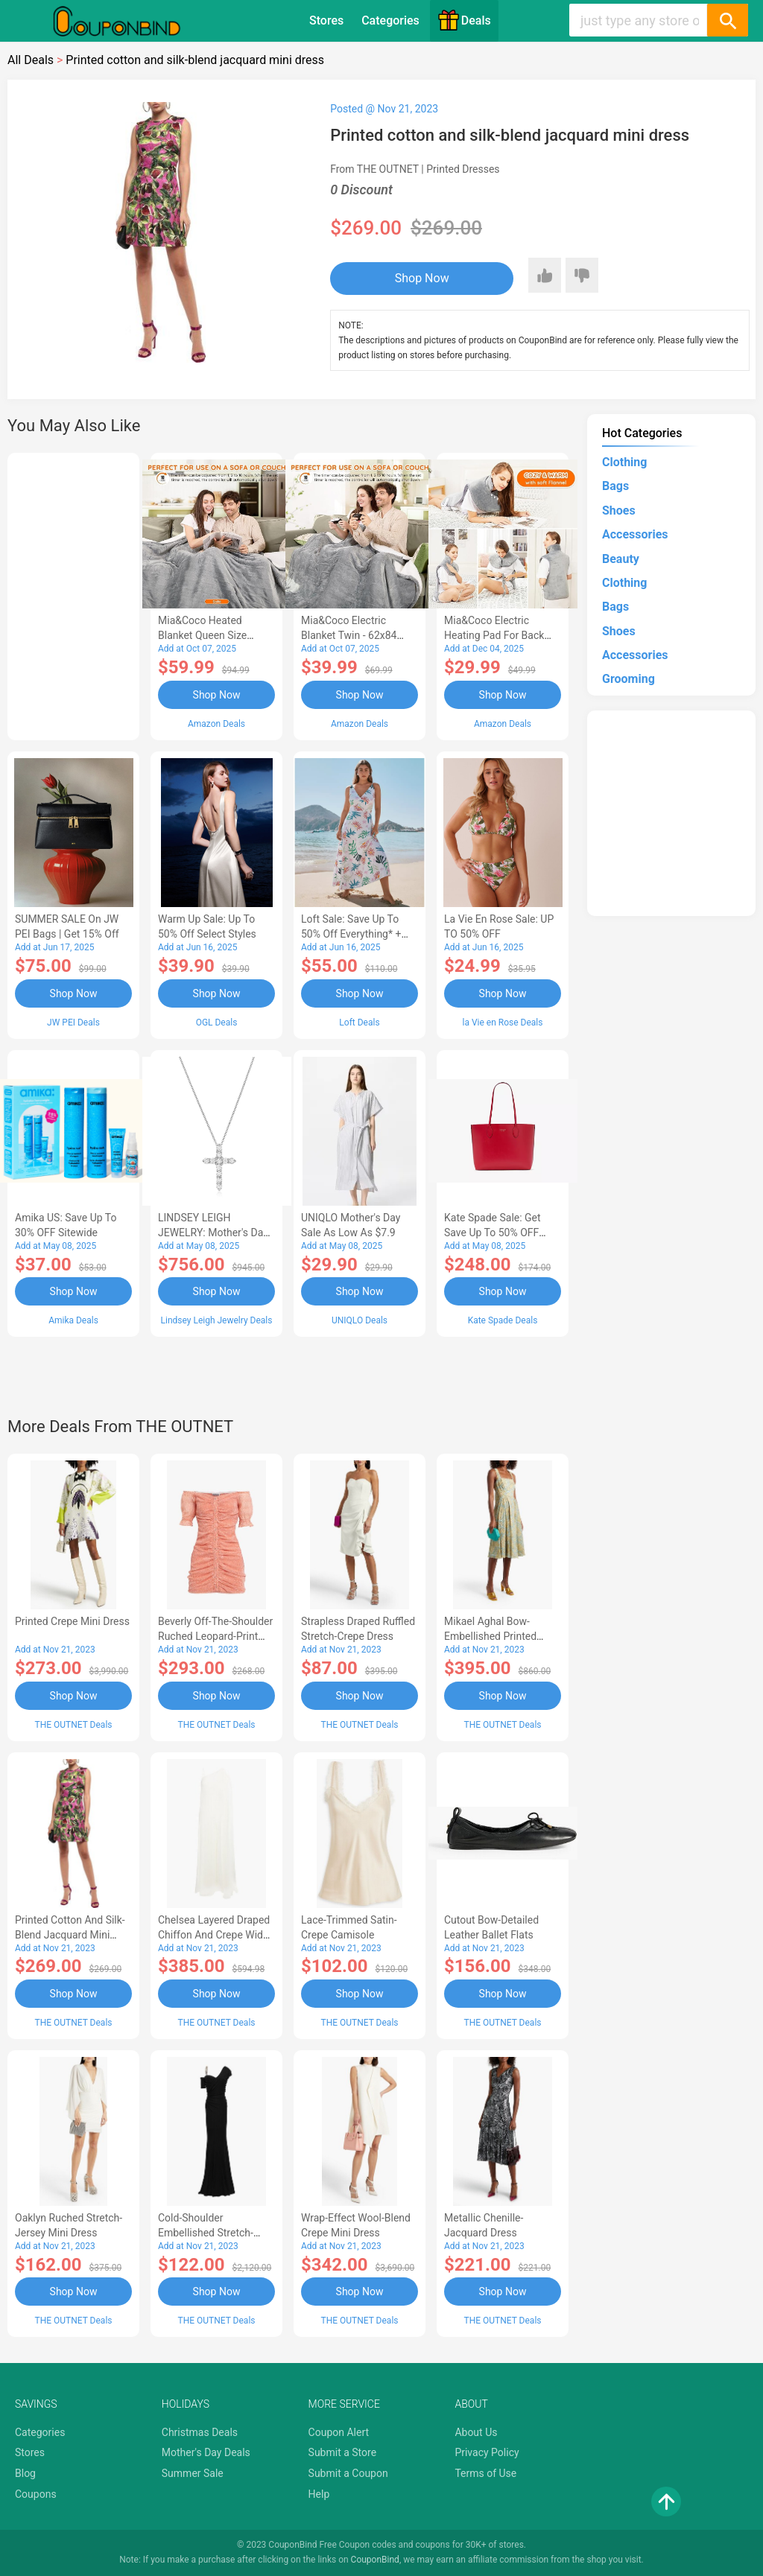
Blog (25, 2473)
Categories (390, 20)
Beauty (620, 559)
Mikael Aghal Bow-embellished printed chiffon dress (490, 1636)
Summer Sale (193, 2473)
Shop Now (422, 278)
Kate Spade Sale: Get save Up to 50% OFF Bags (492, 1232)
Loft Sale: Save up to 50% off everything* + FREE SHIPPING (351, 934)
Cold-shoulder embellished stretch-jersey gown (205, 2233)
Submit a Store (342, 2452)
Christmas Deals (200, 2432)
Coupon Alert (339, 2432)
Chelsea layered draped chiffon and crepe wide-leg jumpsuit (214, 1935)
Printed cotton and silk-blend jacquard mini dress (70, 1935)
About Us (476, 2432)
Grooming (628, 679)
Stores (326, 20)
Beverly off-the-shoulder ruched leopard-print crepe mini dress (215, 1636)
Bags (615, 486)
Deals (464, 20)
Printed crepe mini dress (72, 1621)
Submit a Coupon (348, 2473)
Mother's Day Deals (206, 2452)
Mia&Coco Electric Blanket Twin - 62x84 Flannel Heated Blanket (354, 635)
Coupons (36, 2494)
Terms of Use (485, 2473)
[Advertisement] (73, 594)
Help (319, 2494)
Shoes (619, 510)
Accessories (635, 534)
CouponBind (375, 2559)
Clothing (624, 462)
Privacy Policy (487, 2452)
